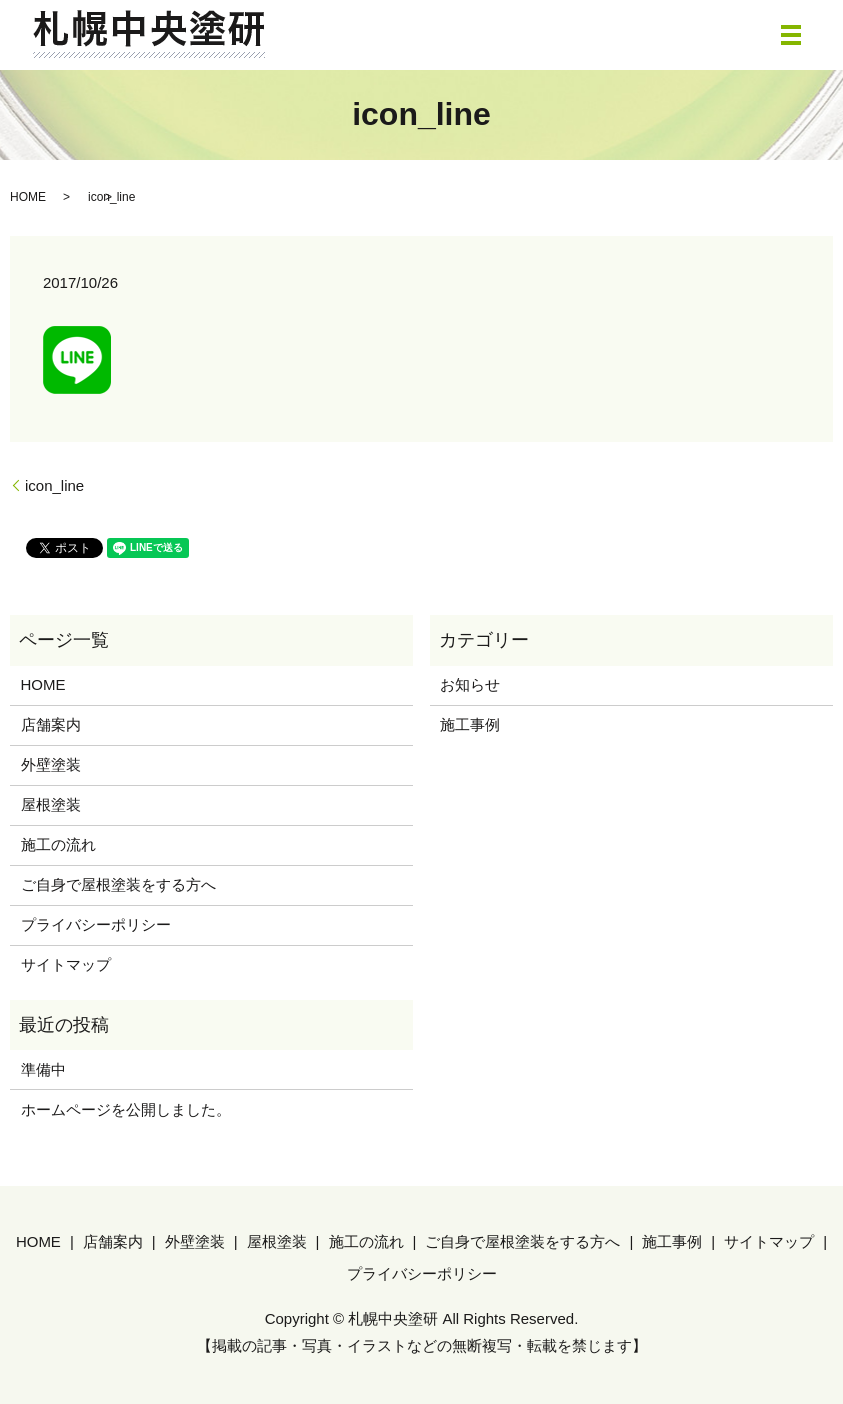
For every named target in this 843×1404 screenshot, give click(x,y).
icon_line (54, 485)
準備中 (43, 1069)
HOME (28, 197)
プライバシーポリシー (96, 924)
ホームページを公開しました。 (126, 1109)
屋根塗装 (51, 804)
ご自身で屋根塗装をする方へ (118, 884)
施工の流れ (58, 844)
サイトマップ (66, 964)
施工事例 (470, 724)
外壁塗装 (51, 764)
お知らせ (470, 684)
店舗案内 (51, 724)
